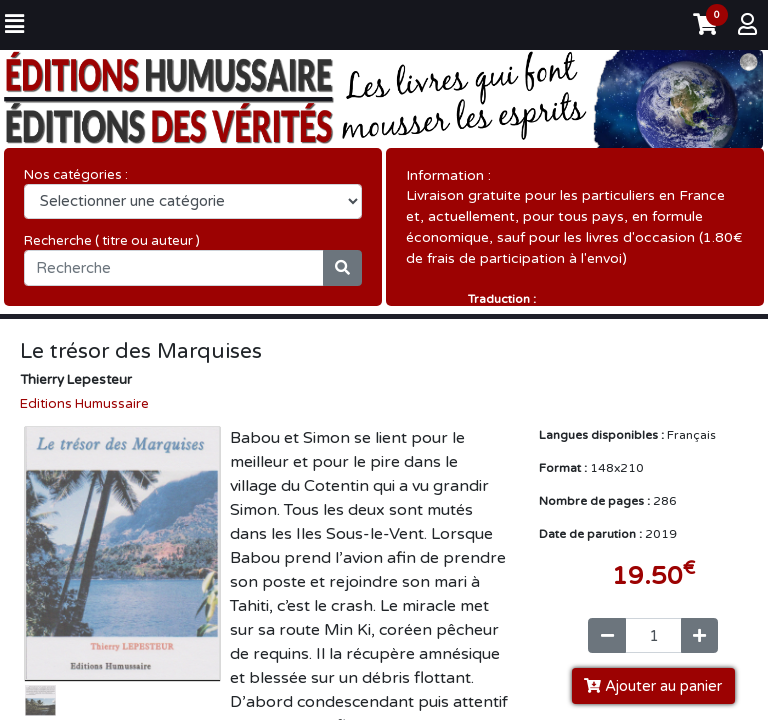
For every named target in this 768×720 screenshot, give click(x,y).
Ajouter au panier (653, 690)
